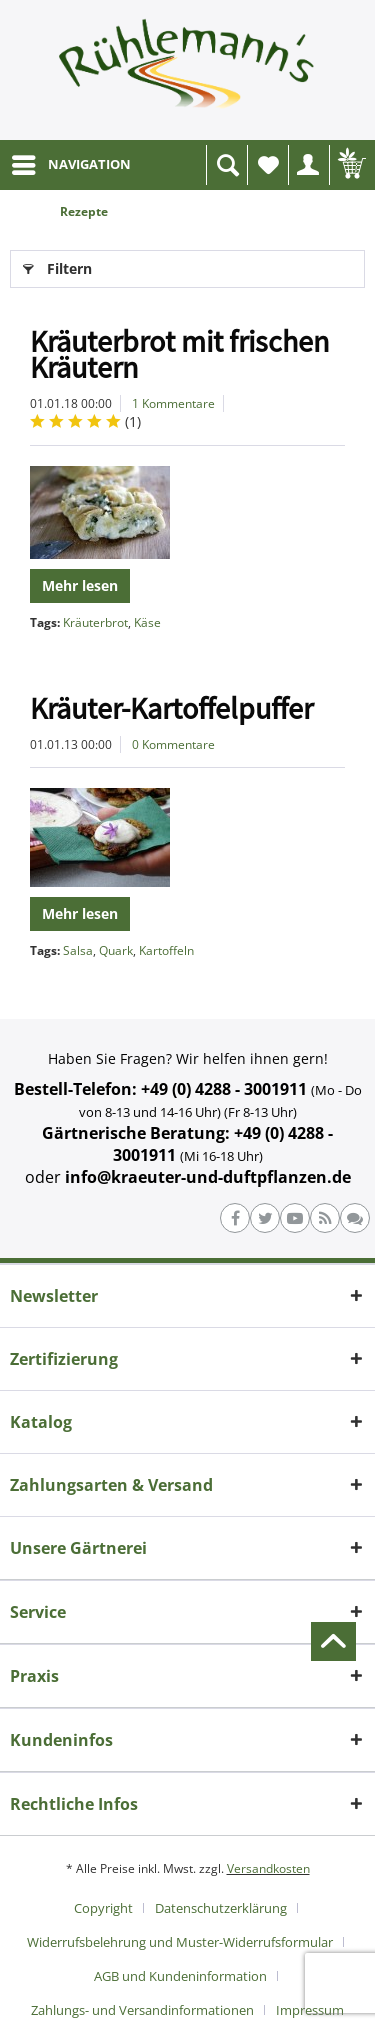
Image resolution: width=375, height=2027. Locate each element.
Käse (147, 622)
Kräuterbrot (95, 622)
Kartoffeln (166, 950)
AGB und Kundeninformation (180, 1976)
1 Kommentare (173, 403)
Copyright (103, 1908)
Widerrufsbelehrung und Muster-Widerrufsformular (180, 1942)
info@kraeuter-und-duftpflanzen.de (208, 1177)
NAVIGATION (71, 161)
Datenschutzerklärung (221, 1908)
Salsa (78, 950)
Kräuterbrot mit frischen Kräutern (179, 354)
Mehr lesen (80, 585)
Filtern (57, 265)
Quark (116, 950)
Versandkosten (268, 1868)
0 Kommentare (173, 744)
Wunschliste (273, 170)
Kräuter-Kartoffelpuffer (171, 708)
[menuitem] (70, 165)
